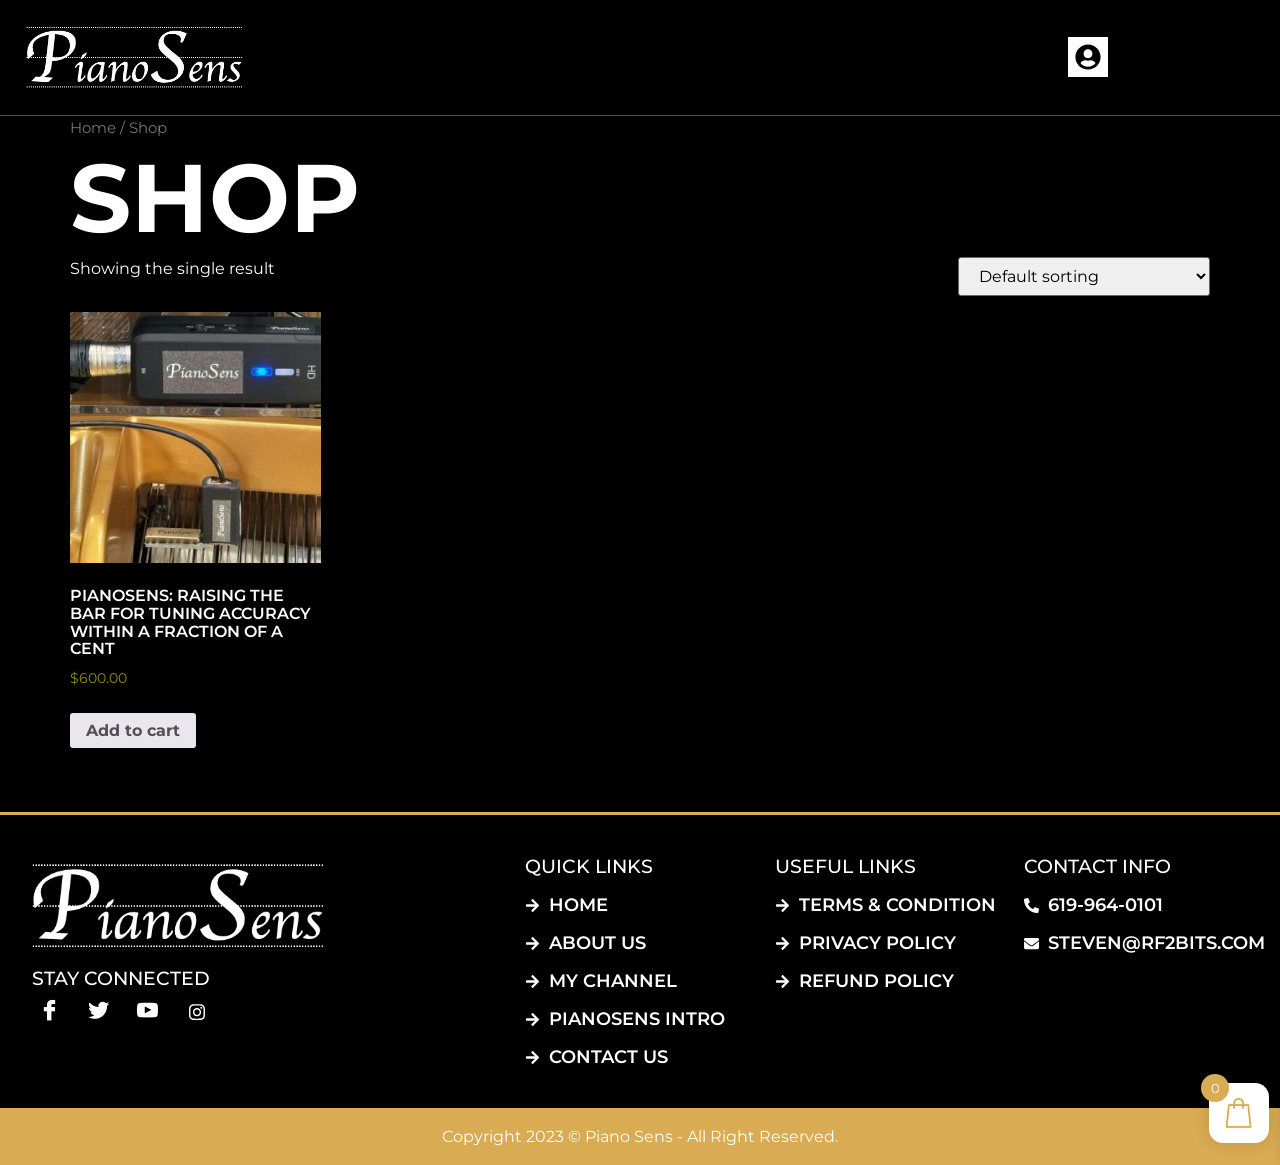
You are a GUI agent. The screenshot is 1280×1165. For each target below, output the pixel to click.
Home (93, 128)
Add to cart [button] (133, 730)
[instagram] (196, 1010)
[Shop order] (1084, 276)
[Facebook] (49, 1010)
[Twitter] (98, 1010)
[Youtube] (147, 1010)
